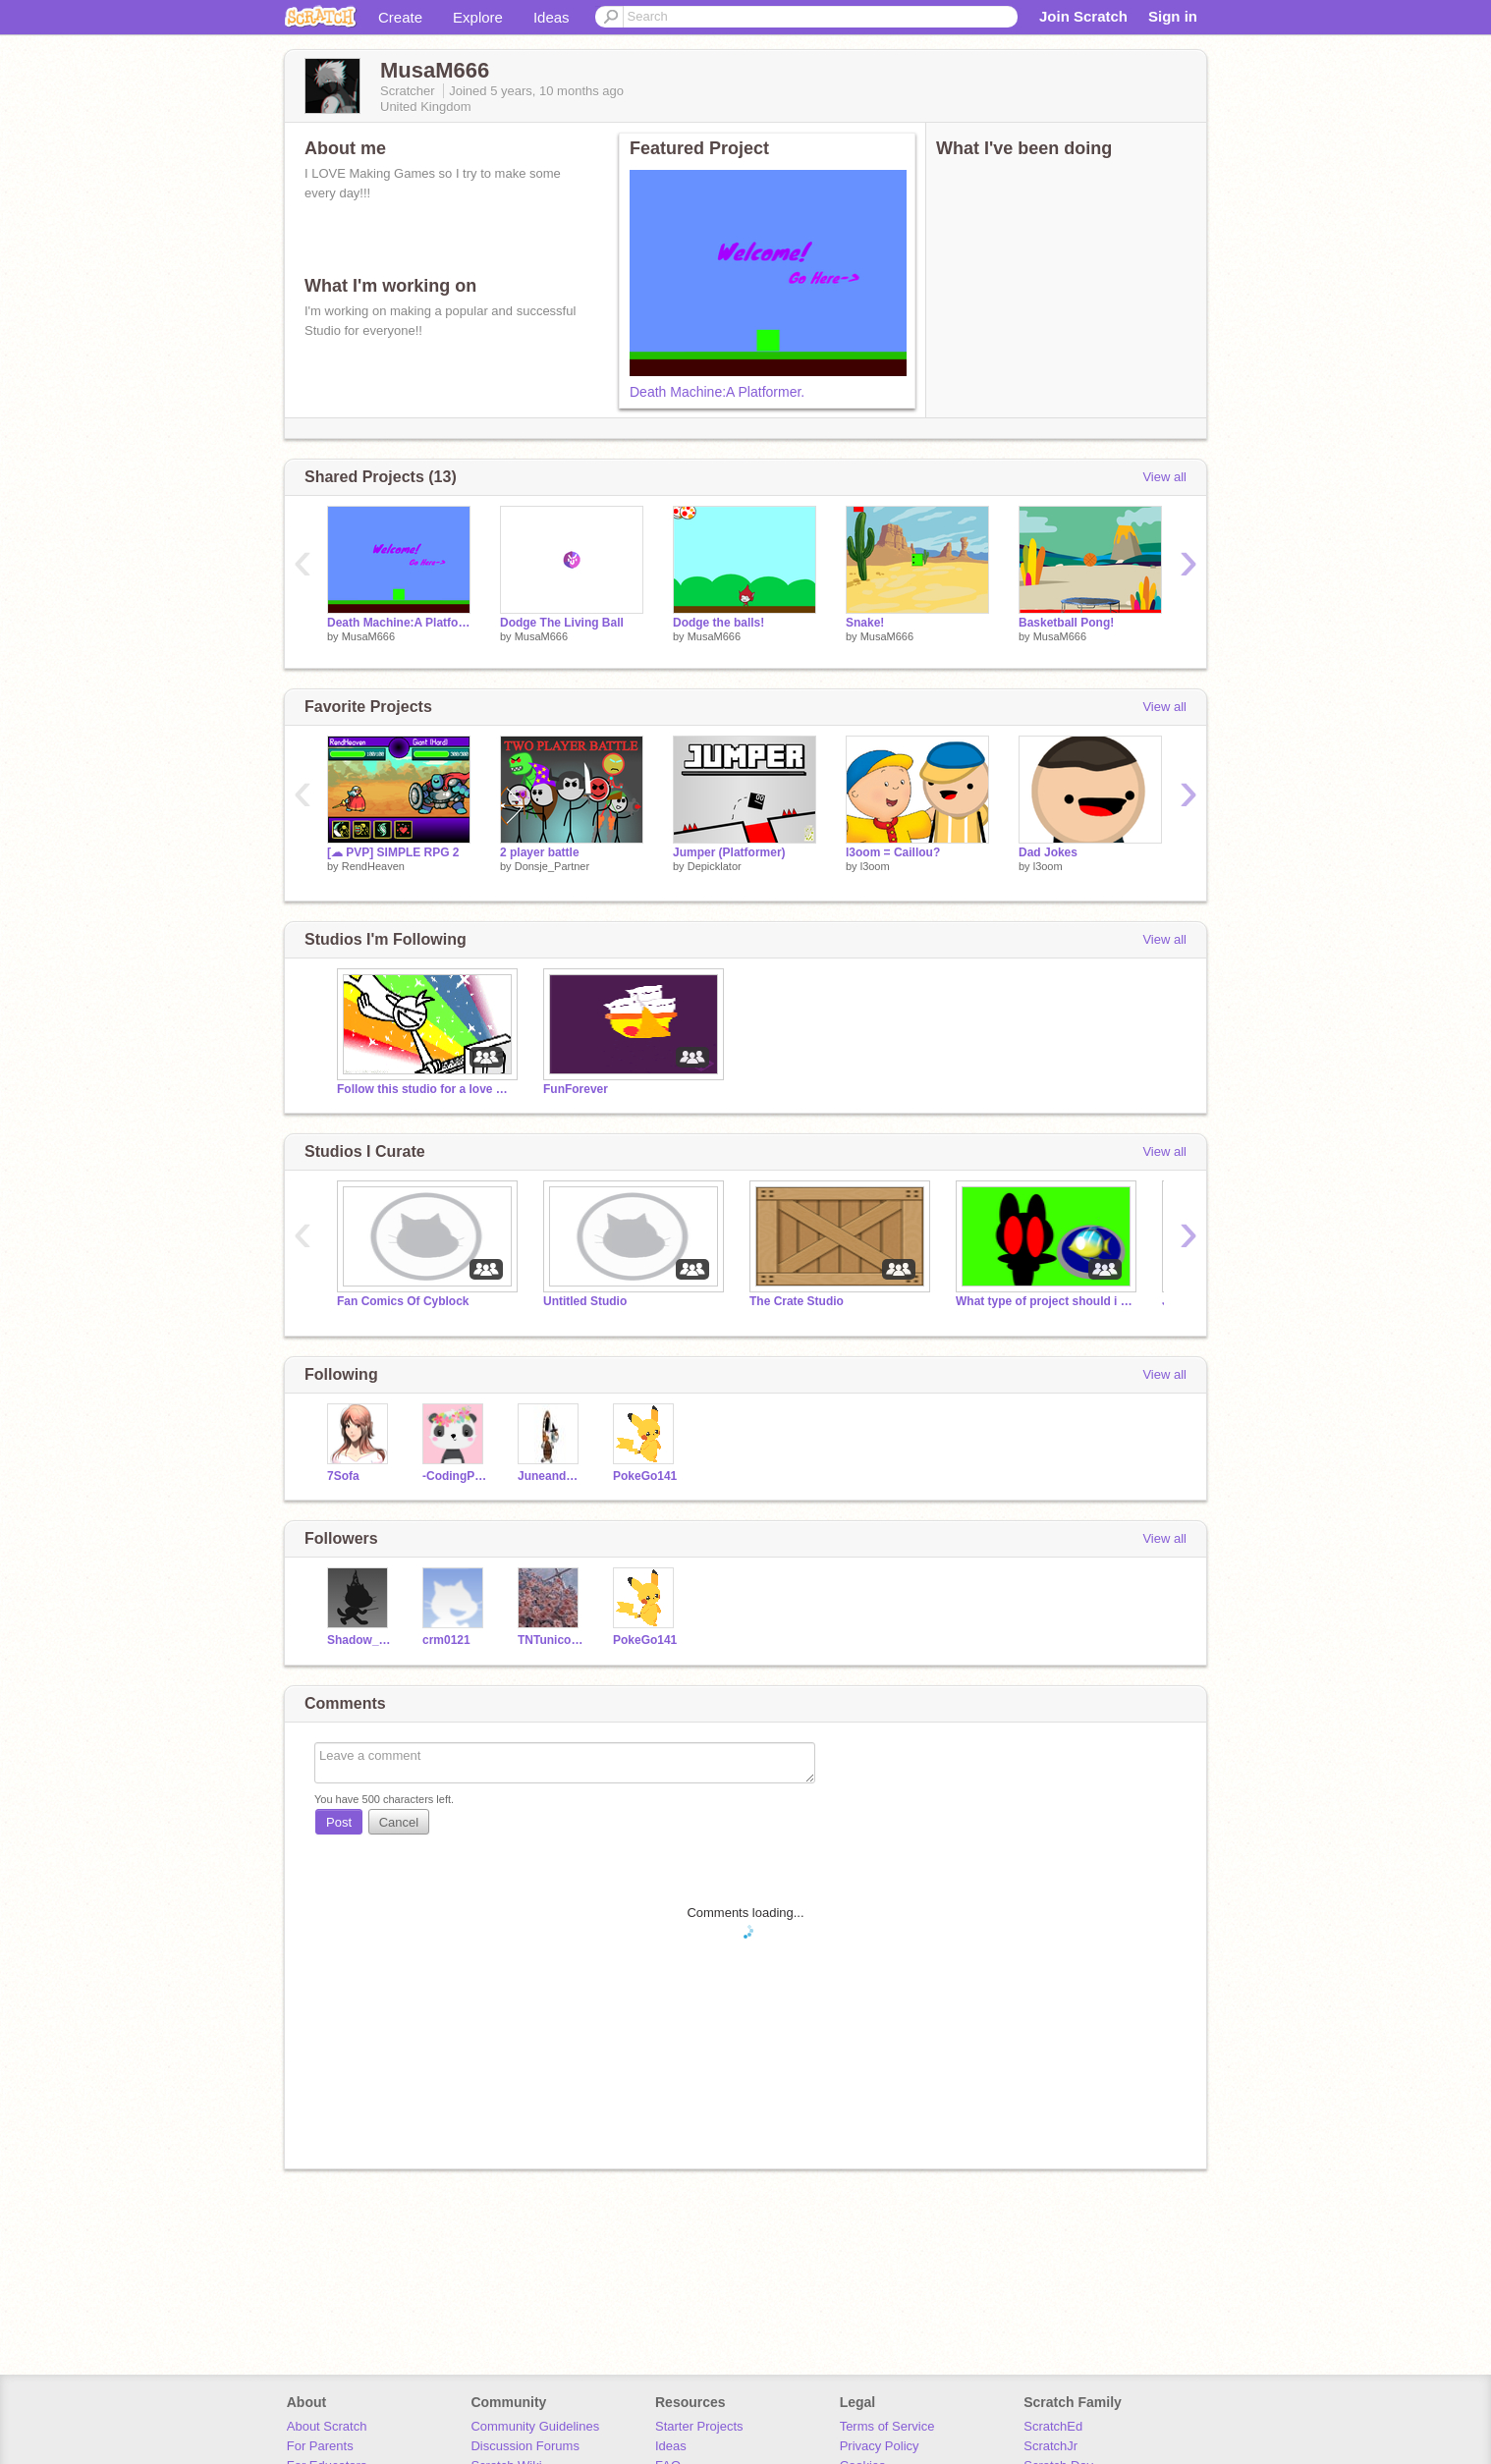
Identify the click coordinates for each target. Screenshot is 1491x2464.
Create (400, 17)
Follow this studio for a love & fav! (425, 1089)
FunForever (575, 1089)
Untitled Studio (585, 1301)
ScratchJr (1050, 2445)
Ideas (551, 17)
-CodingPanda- (455, 1476)
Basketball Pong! (1066, 623)
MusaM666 (368, 636)
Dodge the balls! (718, 623)
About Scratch (327, 2426)
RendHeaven (373, 866)
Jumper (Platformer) (729, 852)
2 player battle (540, 852)
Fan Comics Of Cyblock (403, 1301)
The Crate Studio (796, 1301)
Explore (478, 17)
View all (1164, 476)
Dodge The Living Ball (562, 623)
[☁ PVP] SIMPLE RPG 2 (393, 852)
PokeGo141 (645, 1476)
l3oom (875, 866)
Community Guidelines (534, 2426)
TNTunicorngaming (550, 1640)
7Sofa (343, 1476)
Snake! (865, 623)
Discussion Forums (525, 2445)
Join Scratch (1083, 16)
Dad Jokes (1048, 852)
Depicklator (715, 866)
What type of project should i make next (1044, 1301)
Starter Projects (699, 2426)
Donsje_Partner (552, 866)
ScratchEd (1052, 2426)
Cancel (398, 1822)
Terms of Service (887, 2426)
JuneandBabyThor (550, 1476)
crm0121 (446, 1640)
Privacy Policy (879, 2445)
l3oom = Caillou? (893, 852)
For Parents (320, 2445)
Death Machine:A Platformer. (717, 392)
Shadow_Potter (360, 1640)
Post (339, 1822)
